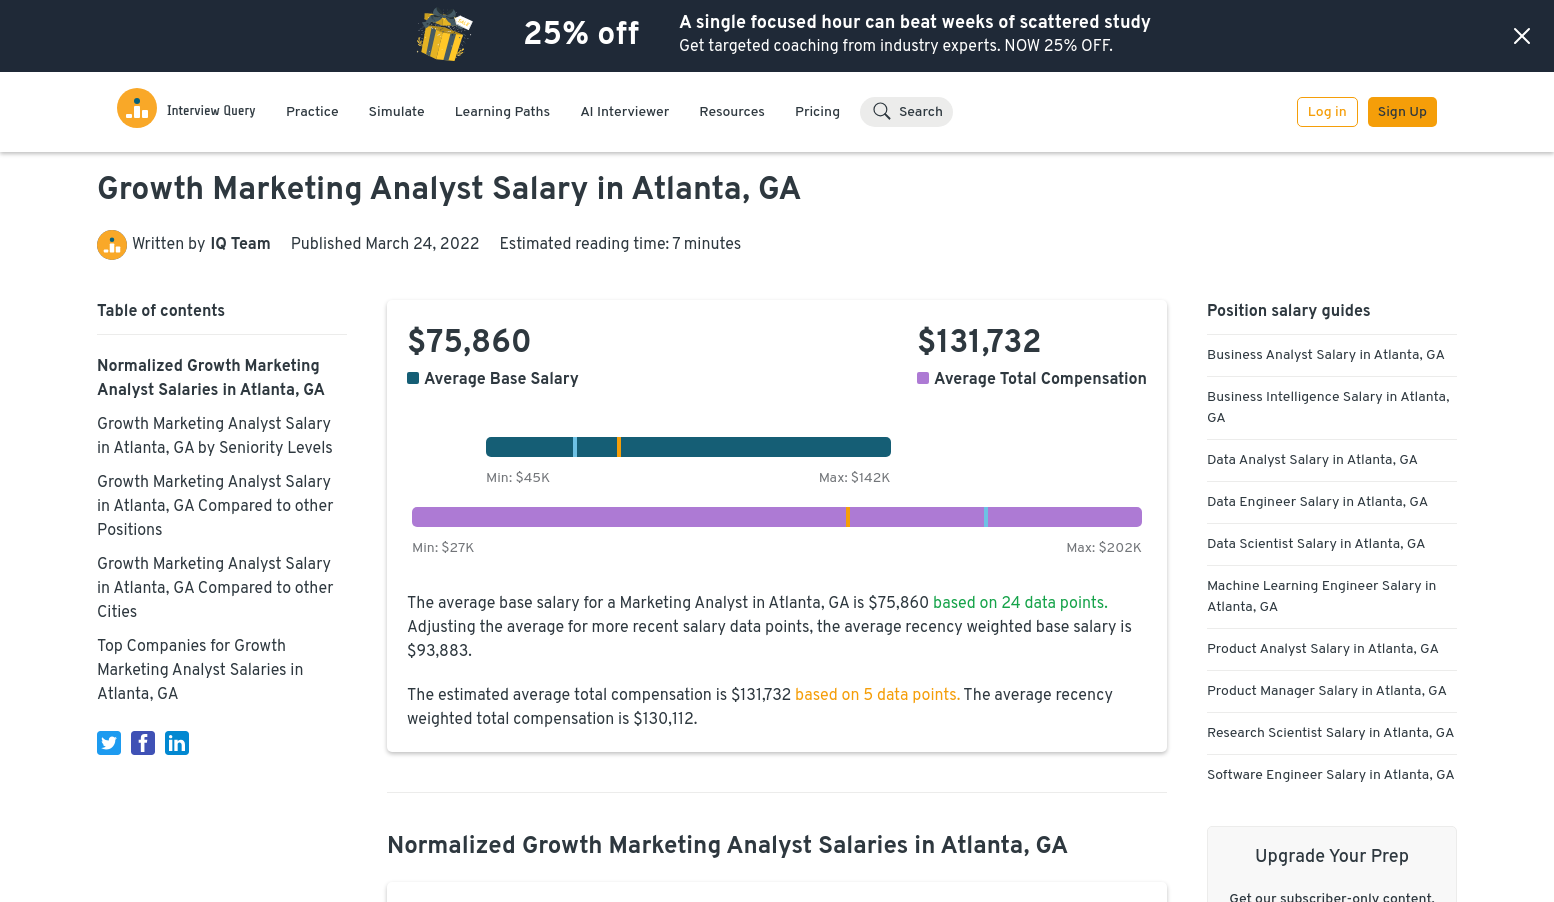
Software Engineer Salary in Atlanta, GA (1331, 775)
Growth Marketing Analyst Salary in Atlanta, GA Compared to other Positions (215, 507)
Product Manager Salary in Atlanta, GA (1327, 691)
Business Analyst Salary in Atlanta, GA (1326, 355)
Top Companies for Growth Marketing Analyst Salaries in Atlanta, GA (200, 671)
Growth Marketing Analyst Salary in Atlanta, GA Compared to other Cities (215, 589)
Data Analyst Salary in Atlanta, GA (1312, 460)
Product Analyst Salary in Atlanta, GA (1323, 649)
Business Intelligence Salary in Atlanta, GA (1328, 408)
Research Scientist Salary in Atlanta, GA (1330, 733)
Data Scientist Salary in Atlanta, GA (1316, 544)
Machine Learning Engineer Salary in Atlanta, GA (1321, 597)
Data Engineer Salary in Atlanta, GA (1317, 502)
